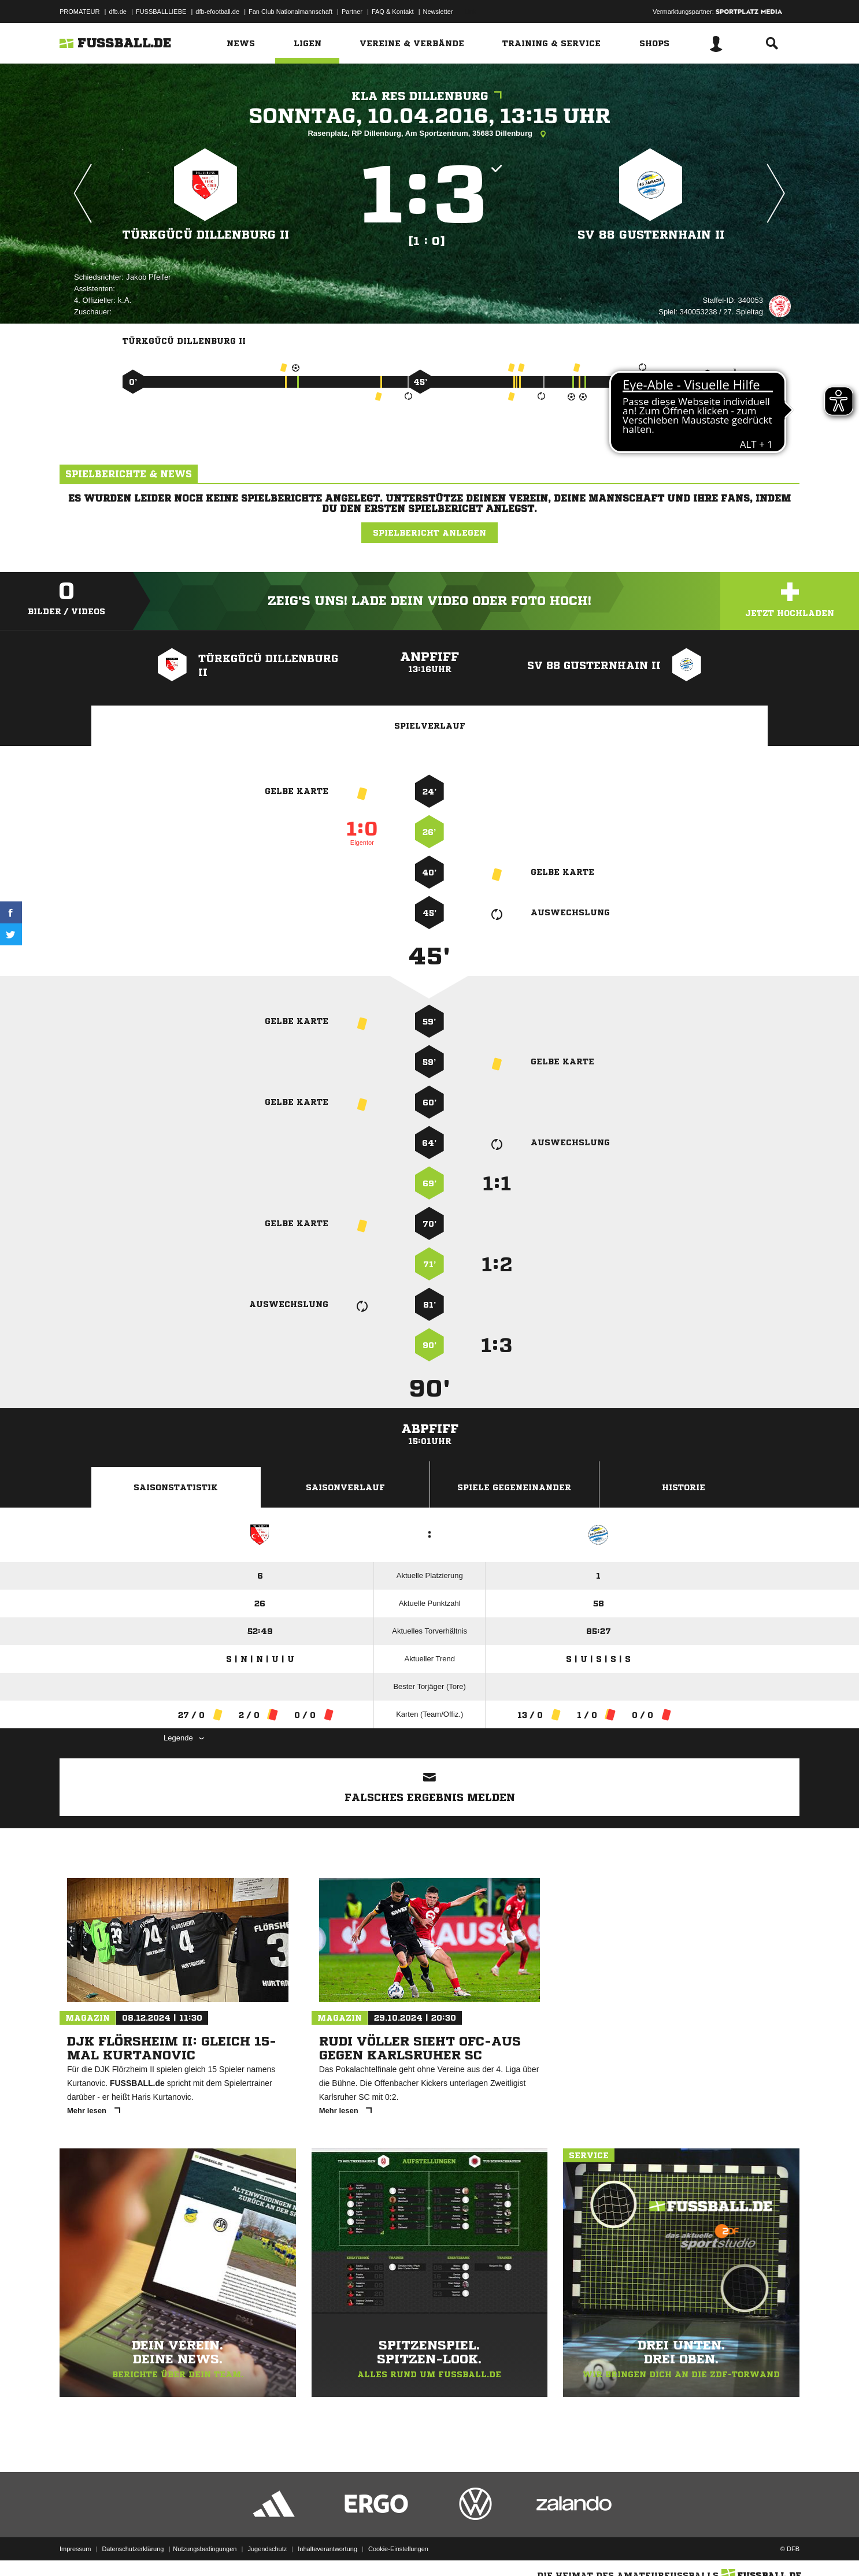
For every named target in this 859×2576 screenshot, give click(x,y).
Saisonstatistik (176, 1487)
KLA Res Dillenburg (429, 96)
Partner (352, 11)
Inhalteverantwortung (327, 2548)
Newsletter (438, 11)
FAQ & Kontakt (393, 11)
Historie (683, 1487)
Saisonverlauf (345, 1487)
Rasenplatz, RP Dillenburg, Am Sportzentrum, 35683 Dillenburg (429, 134)
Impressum (75, 2548)
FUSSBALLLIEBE (161, 11)
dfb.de (118, 11)
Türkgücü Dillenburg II (206, 235)
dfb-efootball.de (217, 11)
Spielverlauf (429, 726)
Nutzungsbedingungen (204, 2548)
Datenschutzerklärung (133, 2548)
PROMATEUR (79, 11)
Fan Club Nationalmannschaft (290, 11)
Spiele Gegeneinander (514, 1487)
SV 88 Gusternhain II (650, 235)
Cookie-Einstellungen (398, 2548)
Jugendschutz (267, 2548)
